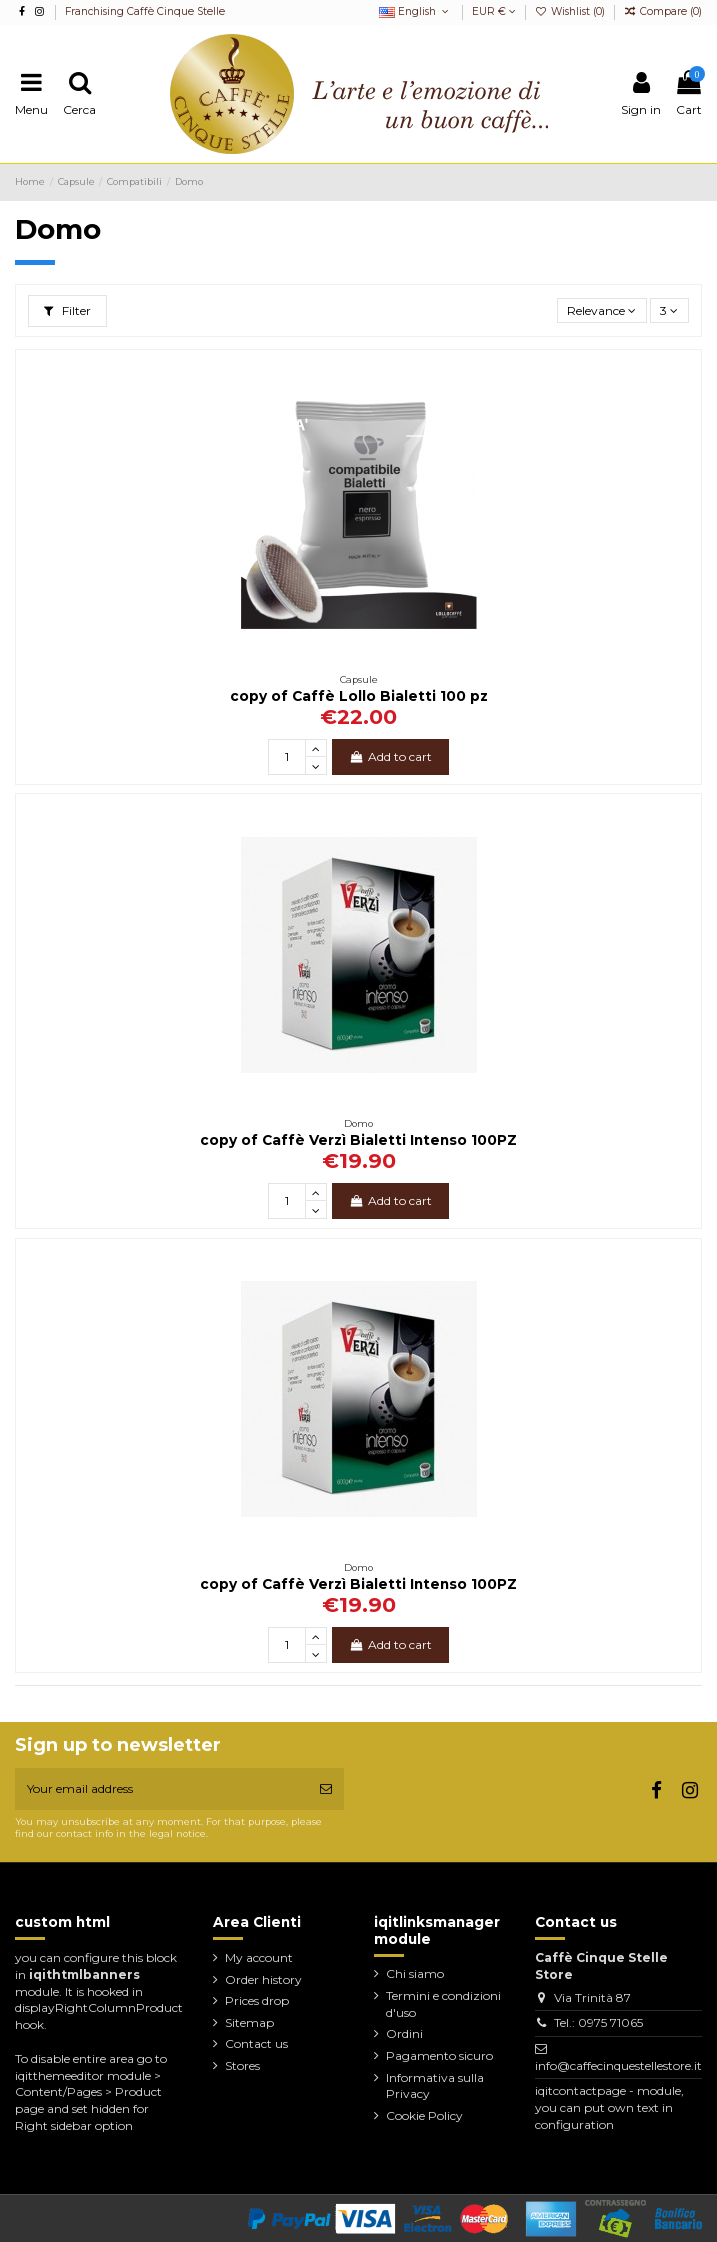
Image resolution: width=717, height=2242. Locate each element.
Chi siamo (415, 1973)
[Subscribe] (326, 1789)
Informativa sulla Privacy (435, 2086)
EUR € (494, 11)
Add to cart (390, 756)
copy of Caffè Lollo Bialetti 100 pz (359, 696)
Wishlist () (571, 11)
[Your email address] (161, 1789)
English (415, 11)
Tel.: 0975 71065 (598, 2022)
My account (259, 1957)
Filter (67, 310)
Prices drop (257, 2000)
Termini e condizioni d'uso (443, 2004)
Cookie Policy (424, 2115)
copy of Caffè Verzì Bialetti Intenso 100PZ (358, 1140)
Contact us (256, 2043)
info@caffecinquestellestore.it (618, 2065)
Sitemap (249, 2022)
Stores (242, 2065)
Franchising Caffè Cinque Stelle (145, 11)
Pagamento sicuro (439, 2055)
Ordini (404, 2033)
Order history (263, 1979)
